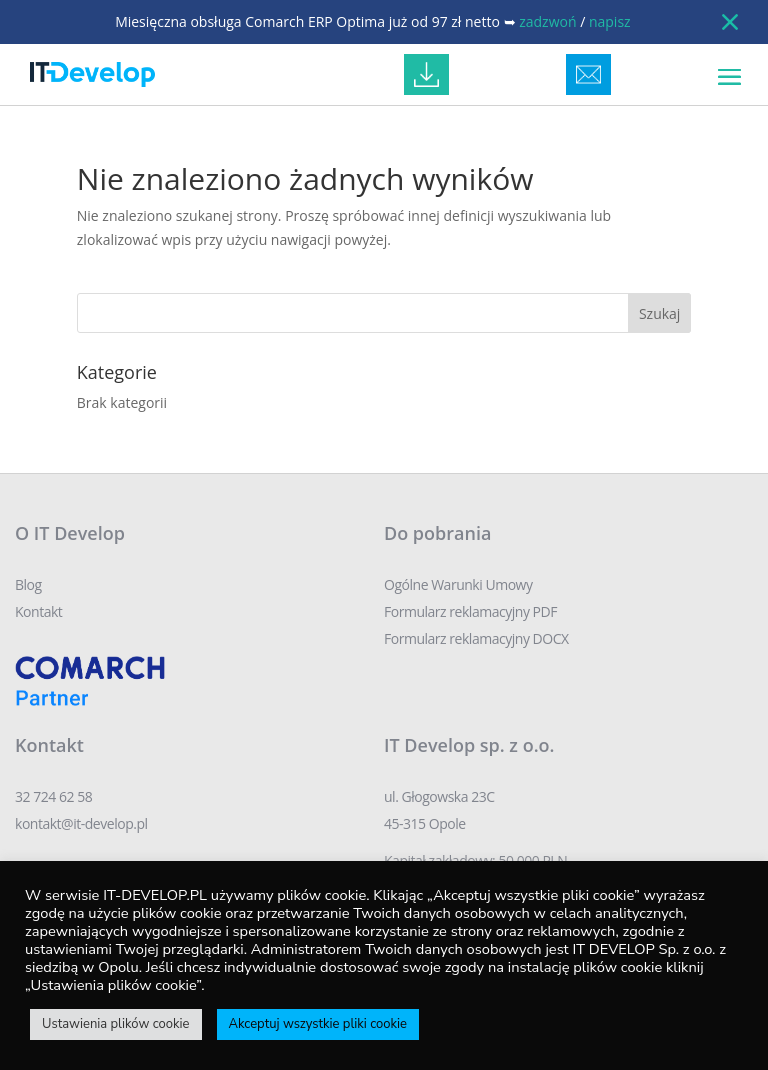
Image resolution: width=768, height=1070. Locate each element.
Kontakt (38, 611)
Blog (28, 584)
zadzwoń (547, 21)
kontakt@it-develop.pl (81, 823)
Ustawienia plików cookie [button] (116, 1024)
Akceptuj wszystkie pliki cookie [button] (318, 1024)
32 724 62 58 (53, 796)
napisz (610, 21)
